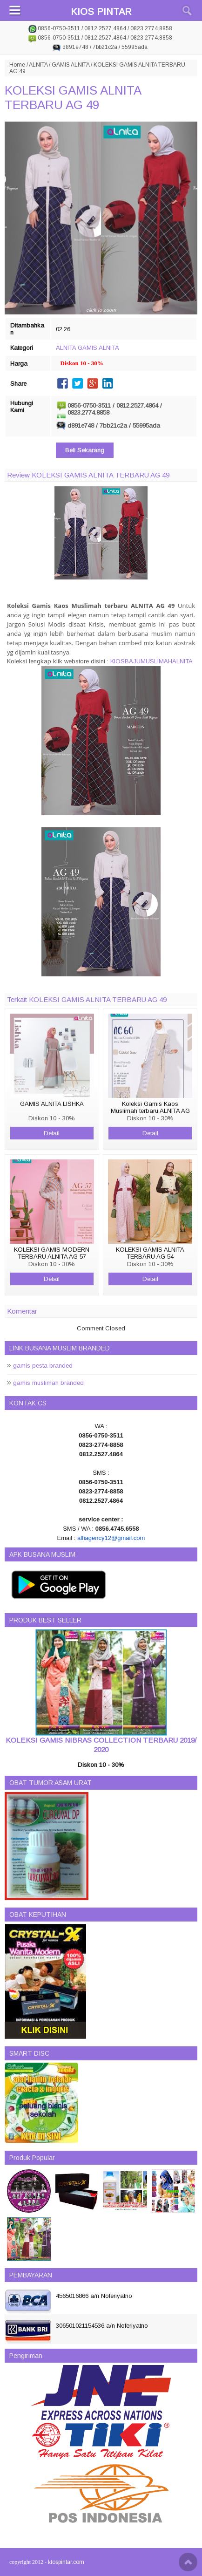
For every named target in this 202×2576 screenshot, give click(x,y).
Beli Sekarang (84, 450)
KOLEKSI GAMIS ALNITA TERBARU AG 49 (73, 97)
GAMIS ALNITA (70, 64)
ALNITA (38, 64)
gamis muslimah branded (48, 1382)
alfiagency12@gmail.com (111, 1537)
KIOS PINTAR (101, 12)
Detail (52, 1133)
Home (17, 64)
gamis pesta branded (43, 1365)
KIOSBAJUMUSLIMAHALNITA (151, 661)
